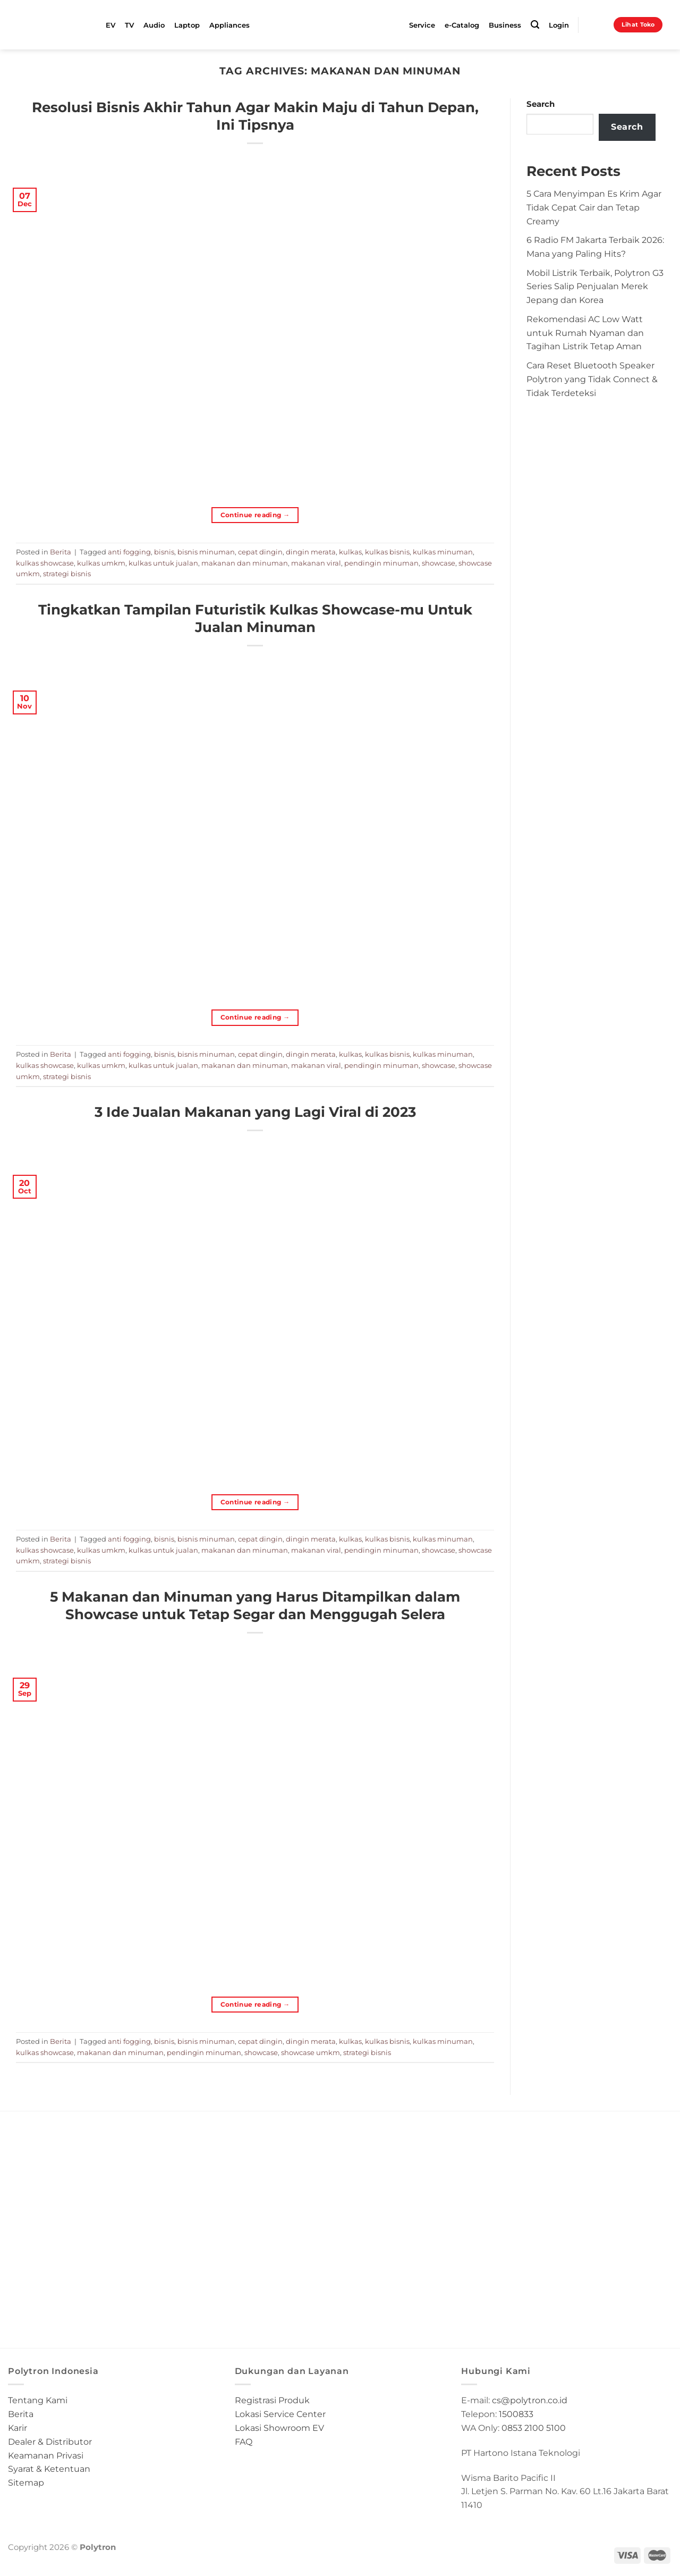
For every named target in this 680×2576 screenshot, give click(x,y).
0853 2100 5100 (534, 2427)
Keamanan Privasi (45, 2455)
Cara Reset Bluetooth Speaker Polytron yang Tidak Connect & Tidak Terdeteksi (592, 379)
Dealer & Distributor (50, 2441)
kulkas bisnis (387, 552)
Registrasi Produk (272, 2400)
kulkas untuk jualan (163, 563)
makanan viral (316, 563)
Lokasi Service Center (280, 2414)
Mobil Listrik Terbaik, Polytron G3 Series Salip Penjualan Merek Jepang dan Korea (595, 286)
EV (110, 25)
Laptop (187, 25)
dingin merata (311, 552)
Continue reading (255, 515)
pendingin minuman (381, 563)
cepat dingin (260, 552)
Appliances (229, 25)
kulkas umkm (101, 563)
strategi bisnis (67, 573)
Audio (154, 25)
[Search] (535, 24)
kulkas (350, 552)
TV (129, 25)
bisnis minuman (206, 552)
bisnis (164, 552)
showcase (438, 563)
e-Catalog (462, 25)
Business (505, 25)
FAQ (243, 2441)
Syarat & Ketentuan (49, 2468)
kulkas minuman (443, 552)
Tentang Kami (37, 2400)
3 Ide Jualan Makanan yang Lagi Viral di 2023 (255, 1112)
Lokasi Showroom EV (279, 2427)
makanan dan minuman (244, 563)
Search (540, 104)
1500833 (516, 2414)
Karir (17, 2427)
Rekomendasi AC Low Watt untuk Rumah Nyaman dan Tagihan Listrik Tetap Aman (585, 333)
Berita (60, 552)
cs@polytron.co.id (529, 2400)
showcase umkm (310, 2052)
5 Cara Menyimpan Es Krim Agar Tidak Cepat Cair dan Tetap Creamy (593, 207)
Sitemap (26, 2482)
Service (422, 25)
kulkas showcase (45, 563)
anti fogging (129, 552)
